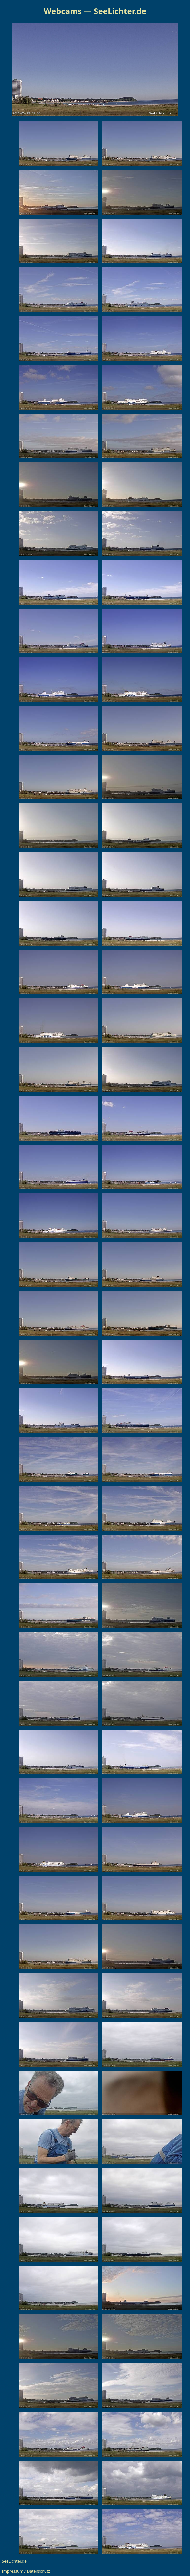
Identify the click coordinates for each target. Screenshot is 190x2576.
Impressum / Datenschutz (26, 2571)
